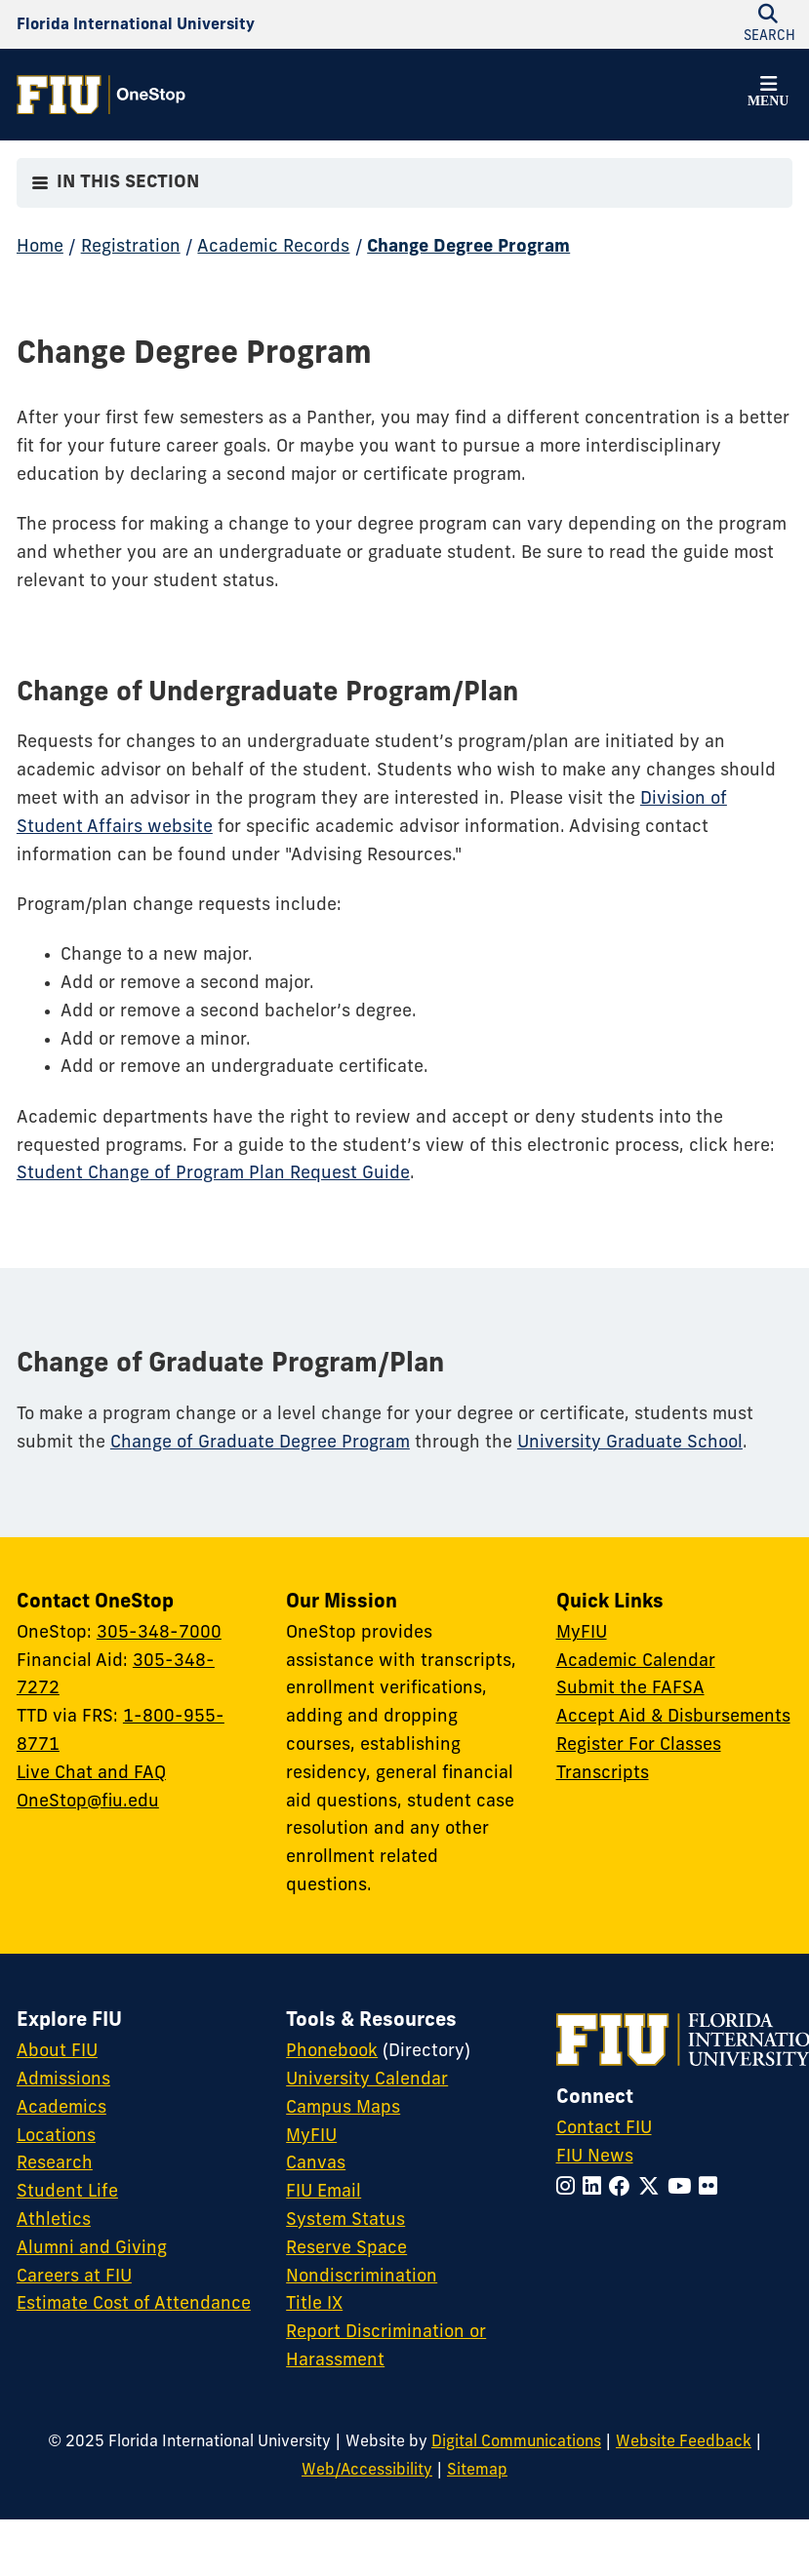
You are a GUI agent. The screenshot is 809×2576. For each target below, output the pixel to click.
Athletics (54, 2220)
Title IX (314, 2304)
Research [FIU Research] (55, 2164)
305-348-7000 (159, 1633)
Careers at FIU (74, 2277)
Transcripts (602, 1773)
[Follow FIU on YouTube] (683, 2188)
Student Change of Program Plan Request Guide (213, 1174)
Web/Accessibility (367, 2470)
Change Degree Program (468, 247)
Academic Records (273, 247)
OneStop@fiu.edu (88, 1802)
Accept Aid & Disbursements (673, 1717)
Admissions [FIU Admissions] (63, 2080)
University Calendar (367, 2080)
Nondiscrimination (361, 2277)
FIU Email (323, 2192)
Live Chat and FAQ (91, 1773)
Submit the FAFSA (630, 1689)
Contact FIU (604, 2129)
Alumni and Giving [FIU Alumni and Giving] (92, 2248)
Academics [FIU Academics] (61, 2108)
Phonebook (332, 2051)
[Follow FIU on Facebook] (623, 2188)
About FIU (57, 2051)
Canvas (315, 2164)
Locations (56, 2136)
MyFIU (581, 1633)
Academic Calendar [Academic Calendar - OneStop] (635, 1661)
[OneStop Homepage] (101, 94)
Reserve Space (346, 2248)
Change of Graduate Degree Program (260, 1443)
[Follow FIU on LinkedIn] (596, 2188)
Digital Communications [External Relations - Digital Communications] (516, 2442)
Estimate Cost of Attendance (134, 2304)
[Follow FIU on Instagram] (569, 2188)
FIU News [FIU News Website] (594, 2157)
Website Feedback (683, 2442)
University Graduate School (630, 1443)
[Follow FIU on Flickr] (712, 2188)
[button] (768, 94)
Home (40, 247)
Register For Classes (638, 1745)
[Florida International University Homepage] (136, 25)
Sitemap (477, 2470)
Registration (131, 247)
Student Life (67, 2192)
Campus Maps (343, 2108)
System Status (345, 2220)
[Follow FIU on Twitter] (652, 2188)
